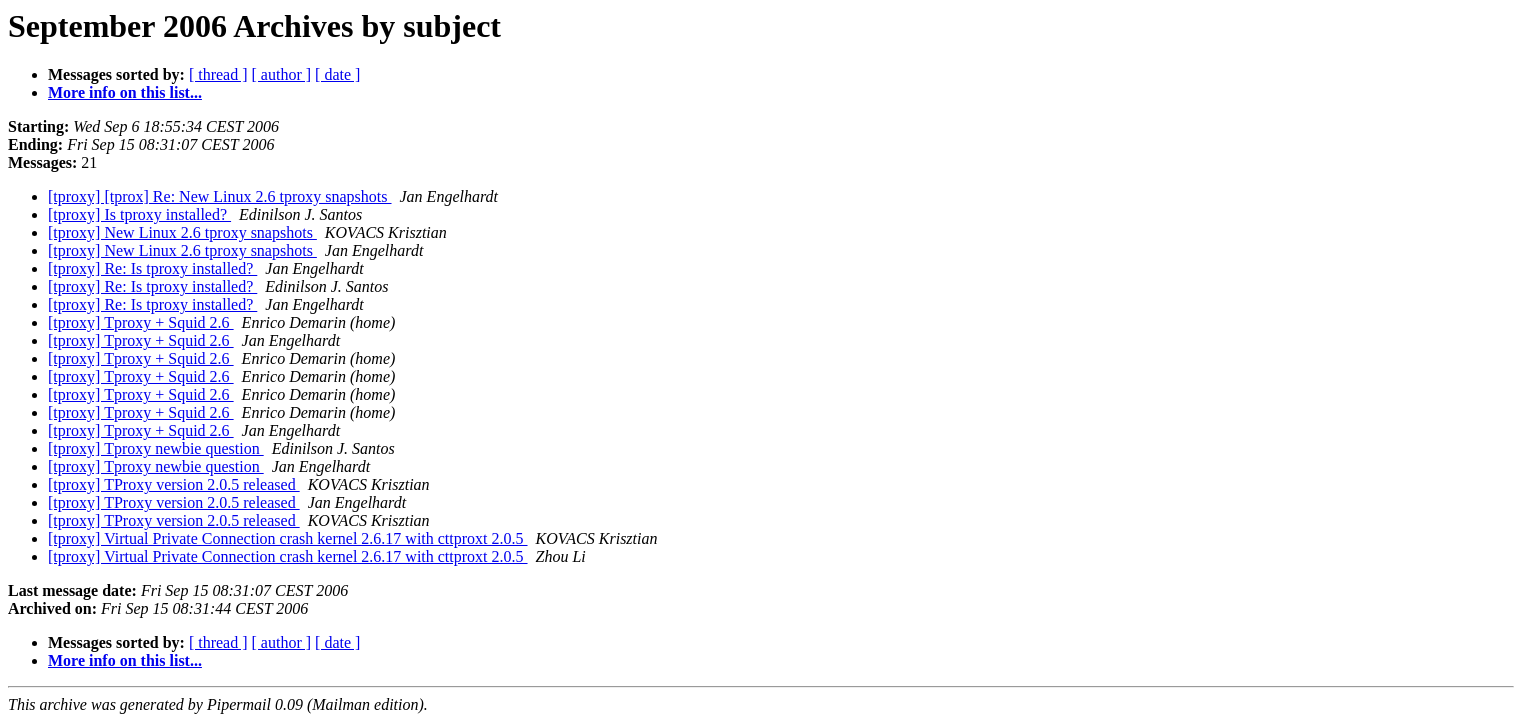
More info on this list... (125, 92)
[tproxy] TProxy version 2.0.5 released (174, 484)
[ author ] (282, 74)
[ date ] (337, 74)
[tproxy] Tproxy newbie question (156, 448)
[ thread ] (218, 74)
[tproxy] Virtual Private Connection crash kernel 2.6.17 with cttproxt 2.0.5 (288, 538)
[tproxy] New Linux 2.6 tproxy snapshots (182, 232)
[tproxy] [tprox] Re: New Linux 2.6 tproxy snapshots (220, 196)
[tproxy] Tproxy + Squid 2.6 (141, 322)
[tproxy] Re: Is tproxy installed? (152, 268)
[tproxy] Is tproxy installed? (139, 214)
